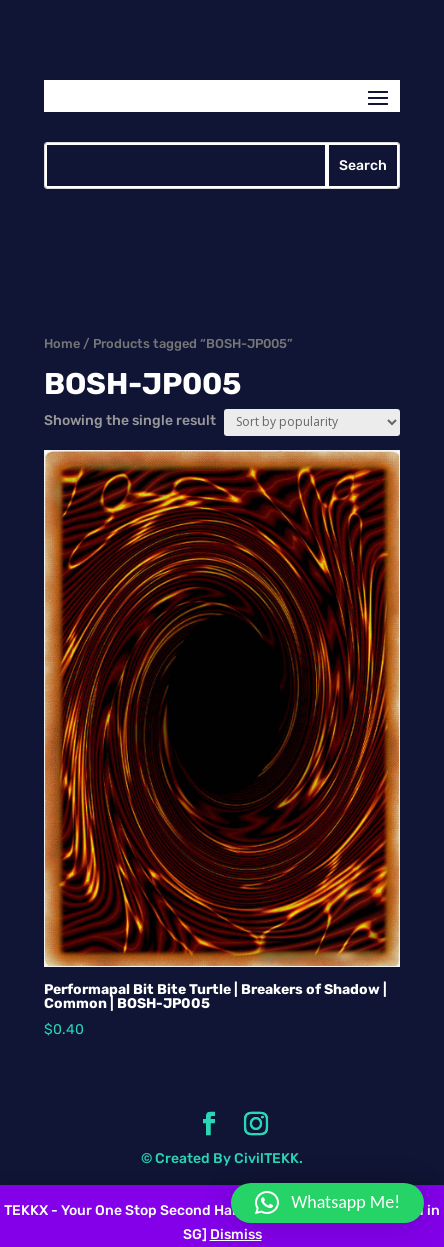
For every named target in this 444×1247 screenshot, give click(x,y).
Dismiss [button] (236, 1234)
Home (62, 343)
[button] (327, 1203)
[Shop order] (312, 422)
